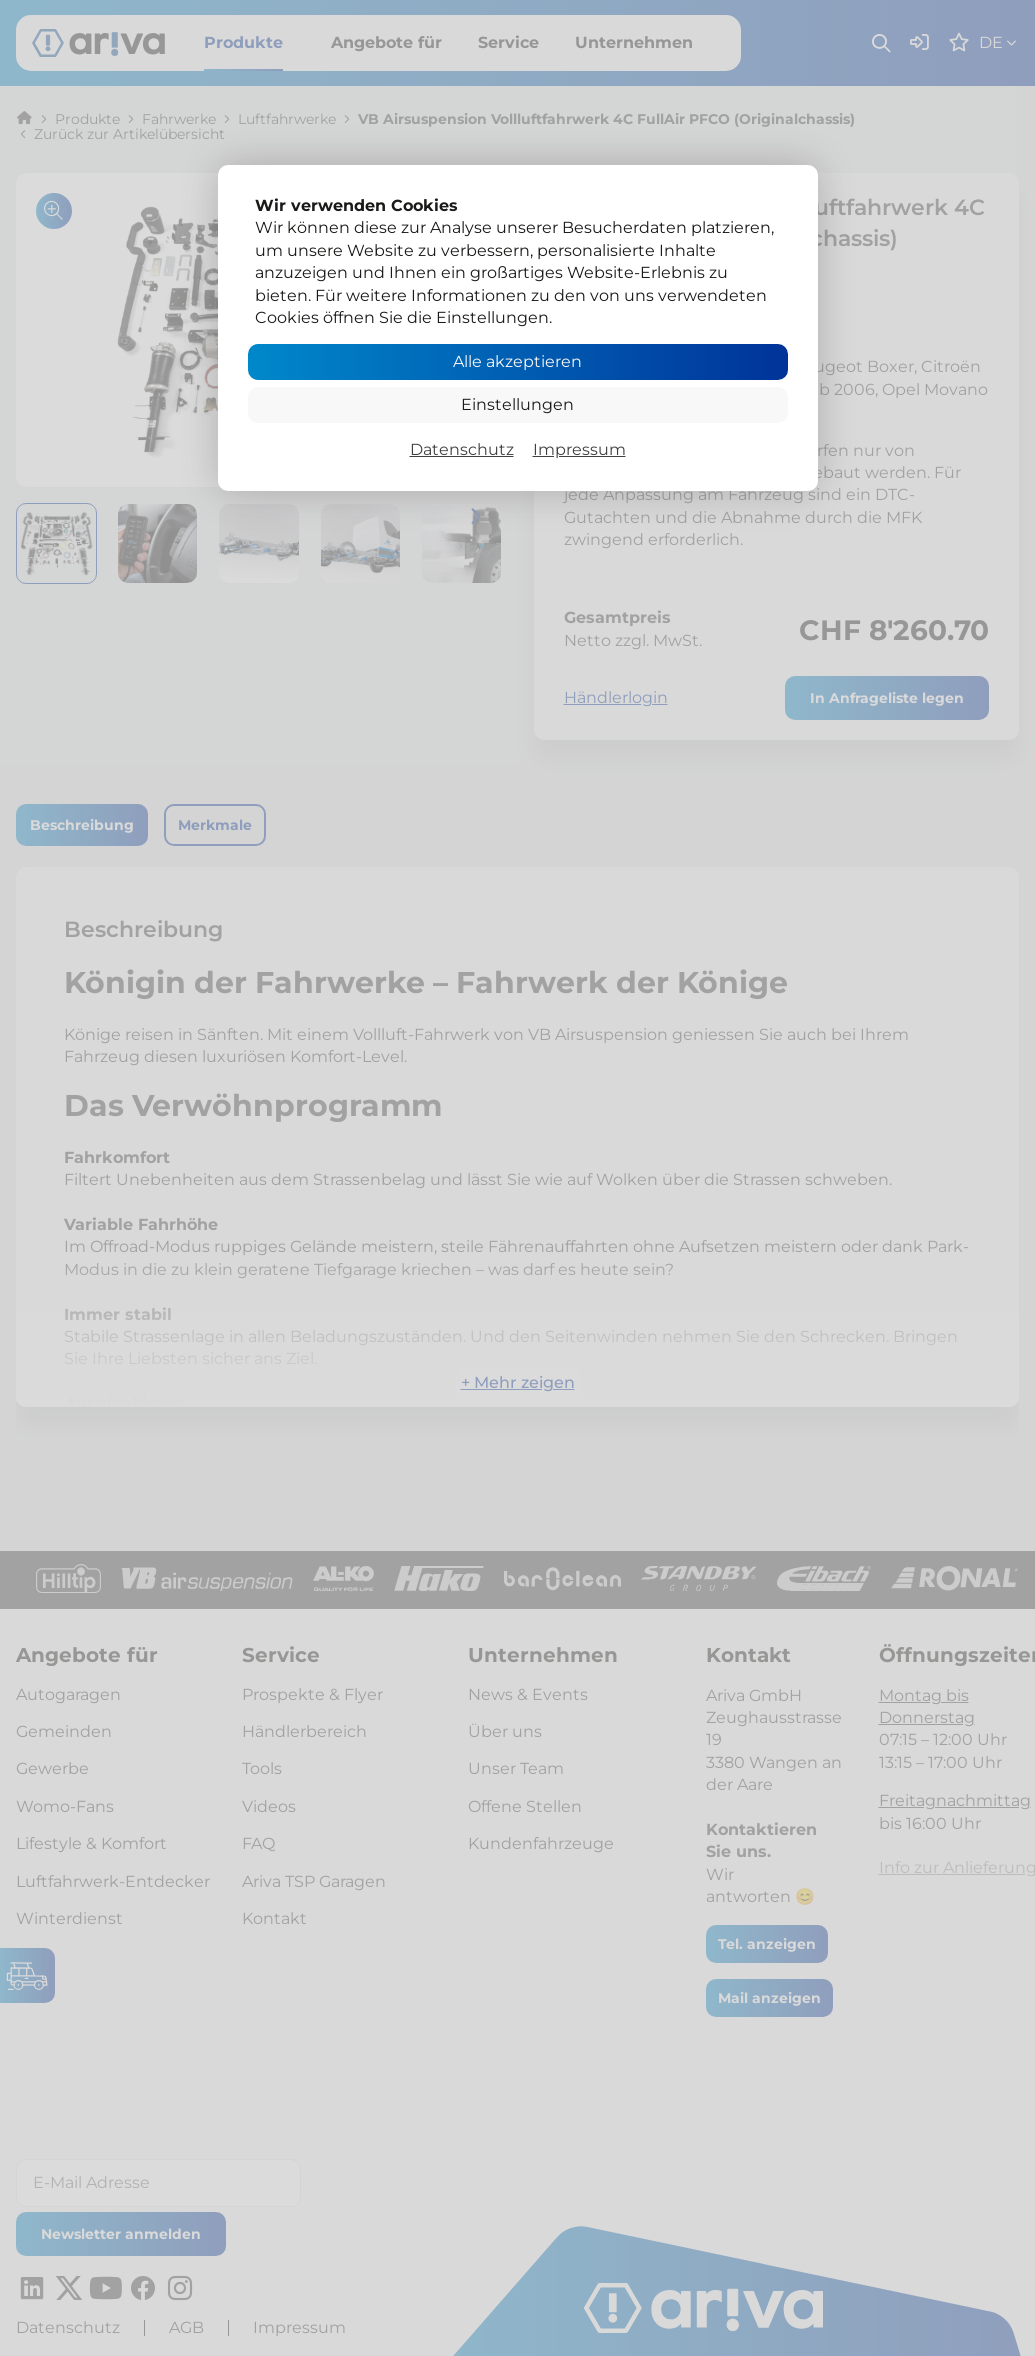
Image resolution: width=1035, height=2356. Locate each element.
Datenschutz (462, 449)
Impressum (579, 449)
